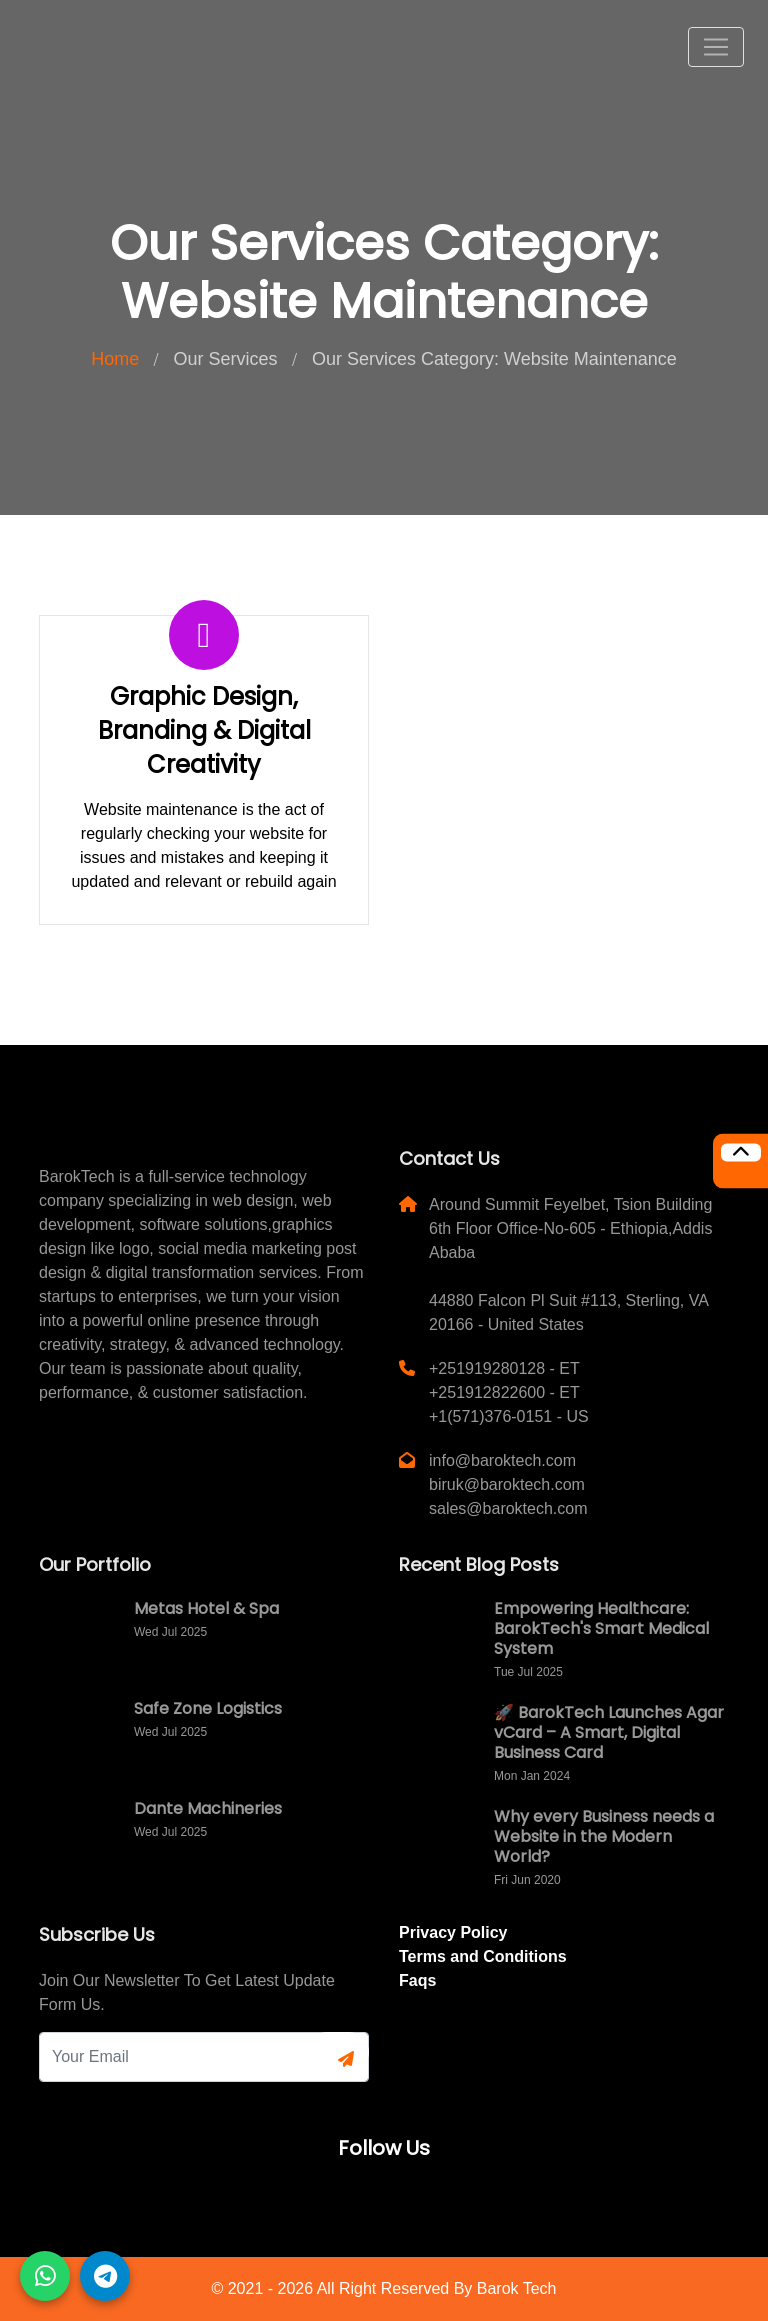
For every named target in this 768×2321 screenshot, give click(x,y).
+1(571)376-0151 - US (509, 1416)
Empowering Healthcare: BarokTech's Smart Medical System (601, 1628)
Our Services (226, 359)
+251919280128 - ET (504, 1368)
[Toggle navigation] (716, 47)
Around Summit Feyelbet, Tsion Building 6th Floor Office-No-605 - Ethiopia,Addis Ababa (570, 1228)
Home (115, 359)
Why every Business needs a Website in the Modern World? (604, 1836)
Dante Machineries (208, 1808)
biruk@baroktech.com (507, 1484)
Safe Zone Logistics (208, 1708)
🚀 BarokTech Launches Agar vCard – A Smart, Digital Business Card (609, 1732)
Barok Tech (517, 2288)
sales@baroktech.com (508, 1508)
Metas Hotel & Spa (206, 1608)
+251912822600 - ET (504, 1392)
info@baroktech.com (502, 1460)
